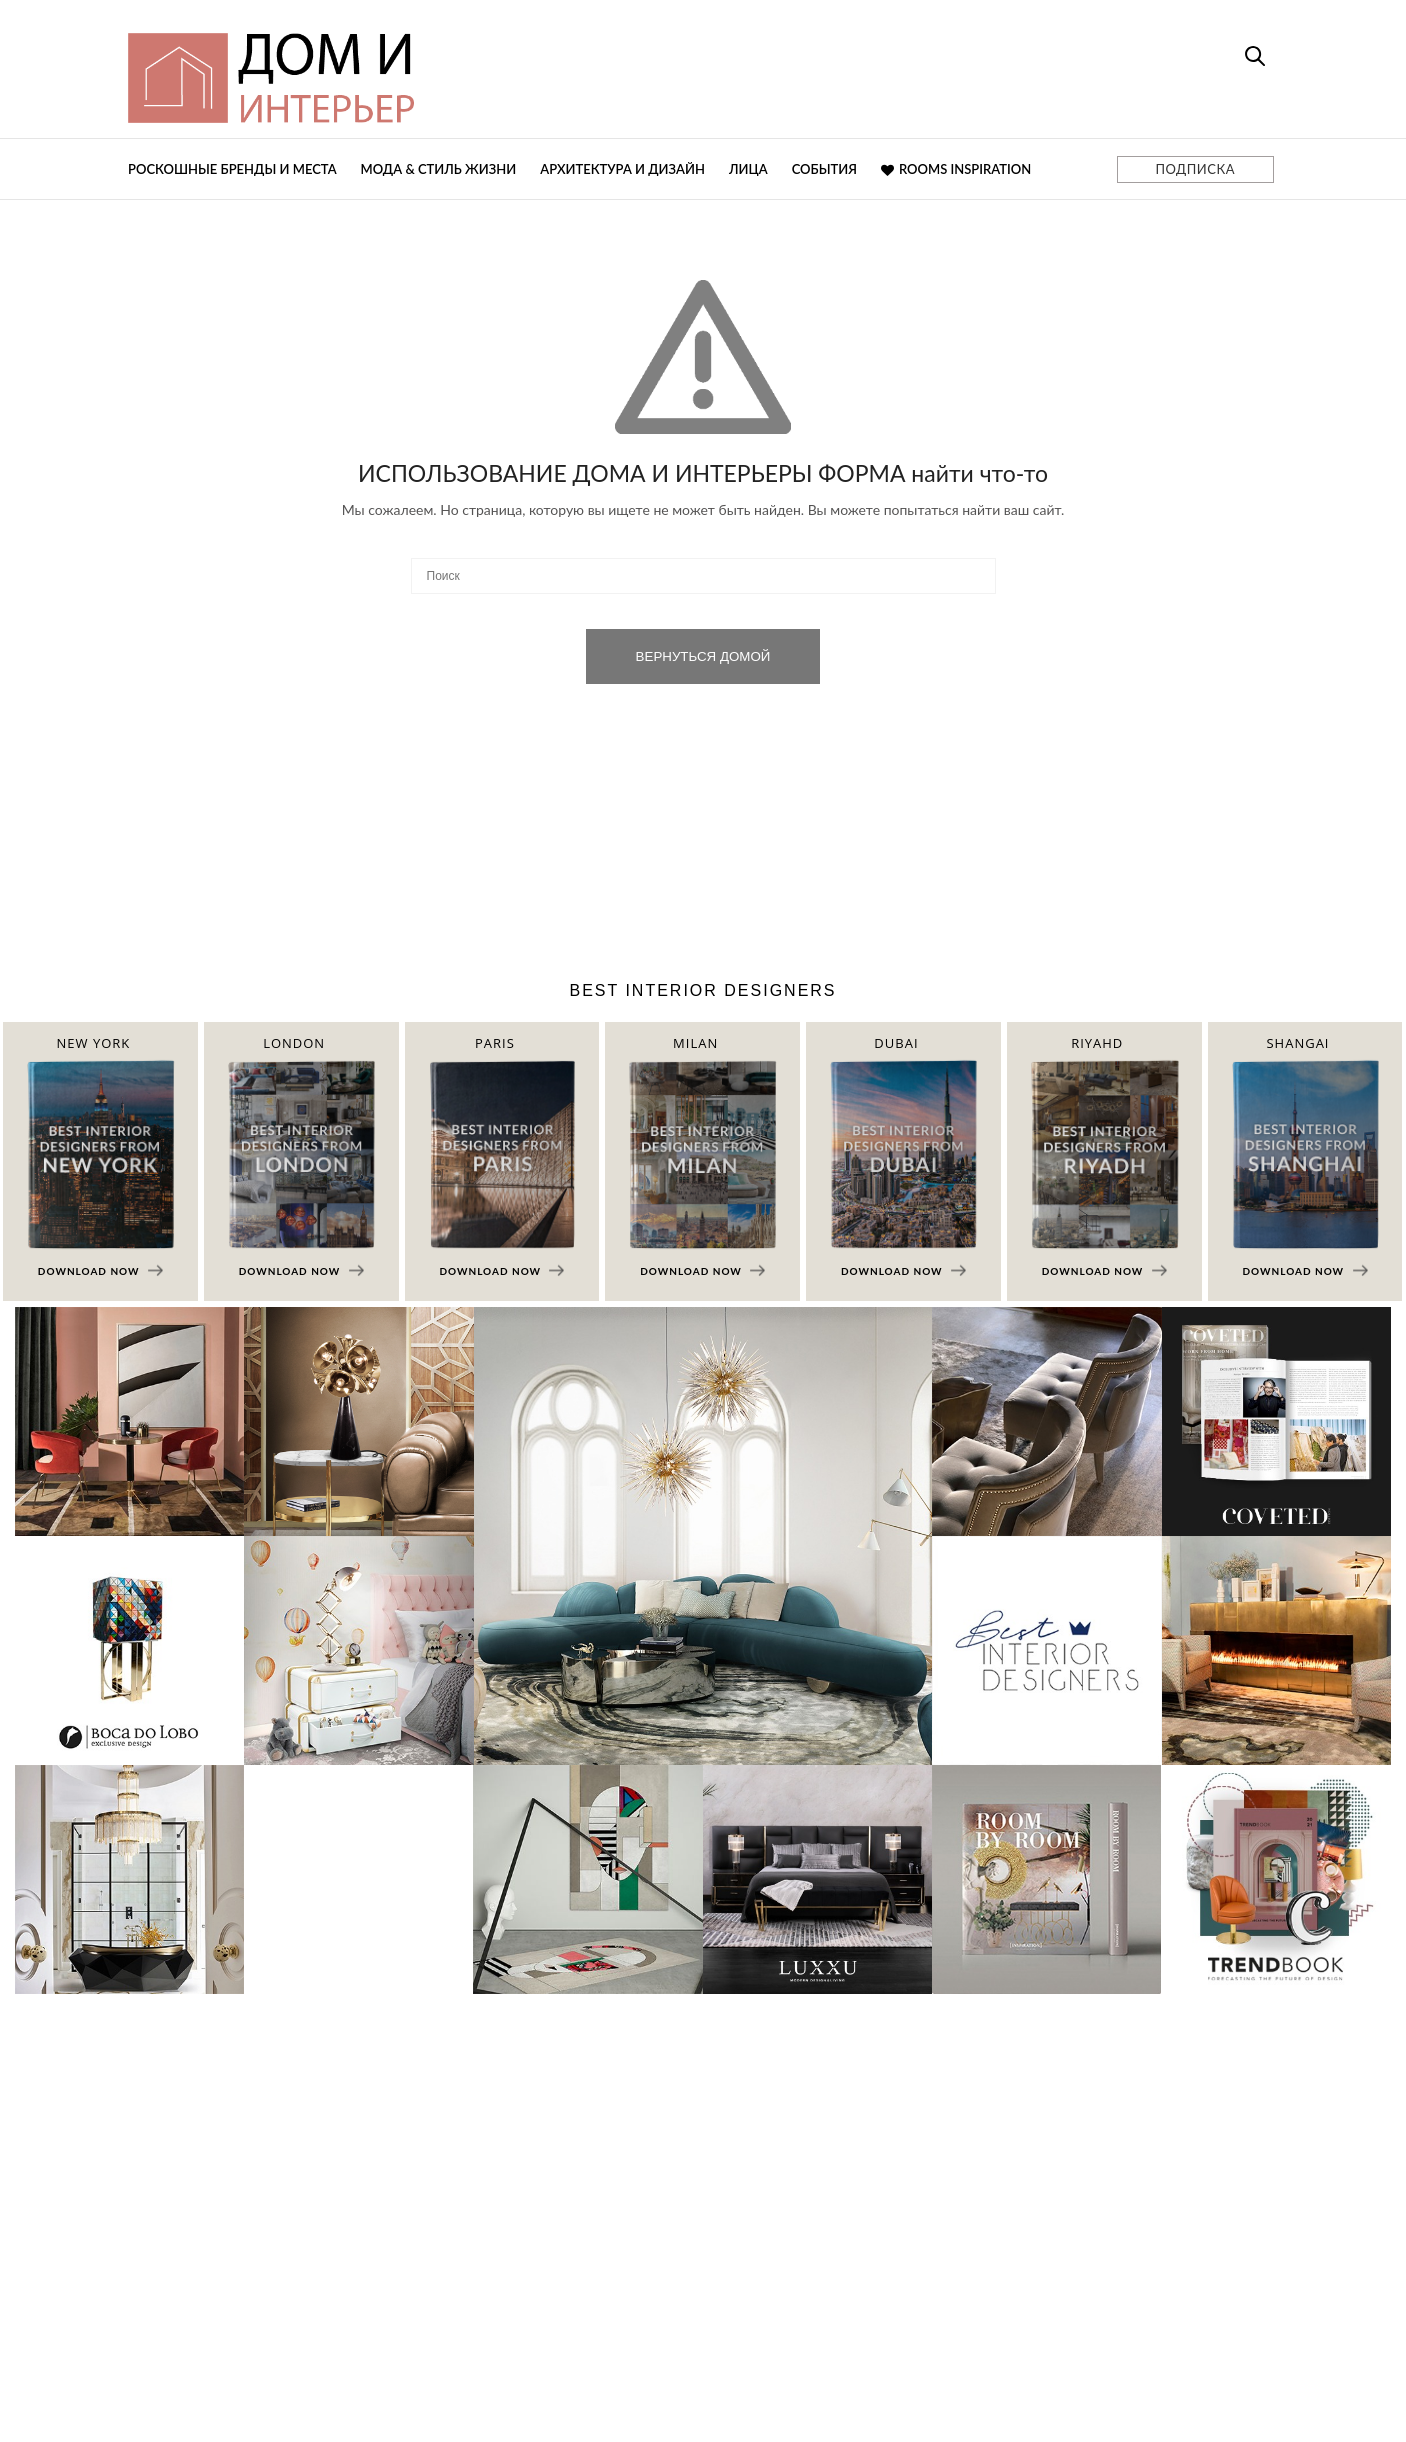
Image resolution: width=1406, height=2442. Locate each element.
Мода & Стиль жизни (439, 169)
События (824, 169)
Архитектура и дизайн (622, 169)
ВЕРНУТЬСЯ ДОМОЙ (703, 656)
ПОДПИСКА (1195, 169)
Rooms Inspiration (956, 169)
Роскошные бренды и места (232, 169)
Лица (748, 169)
